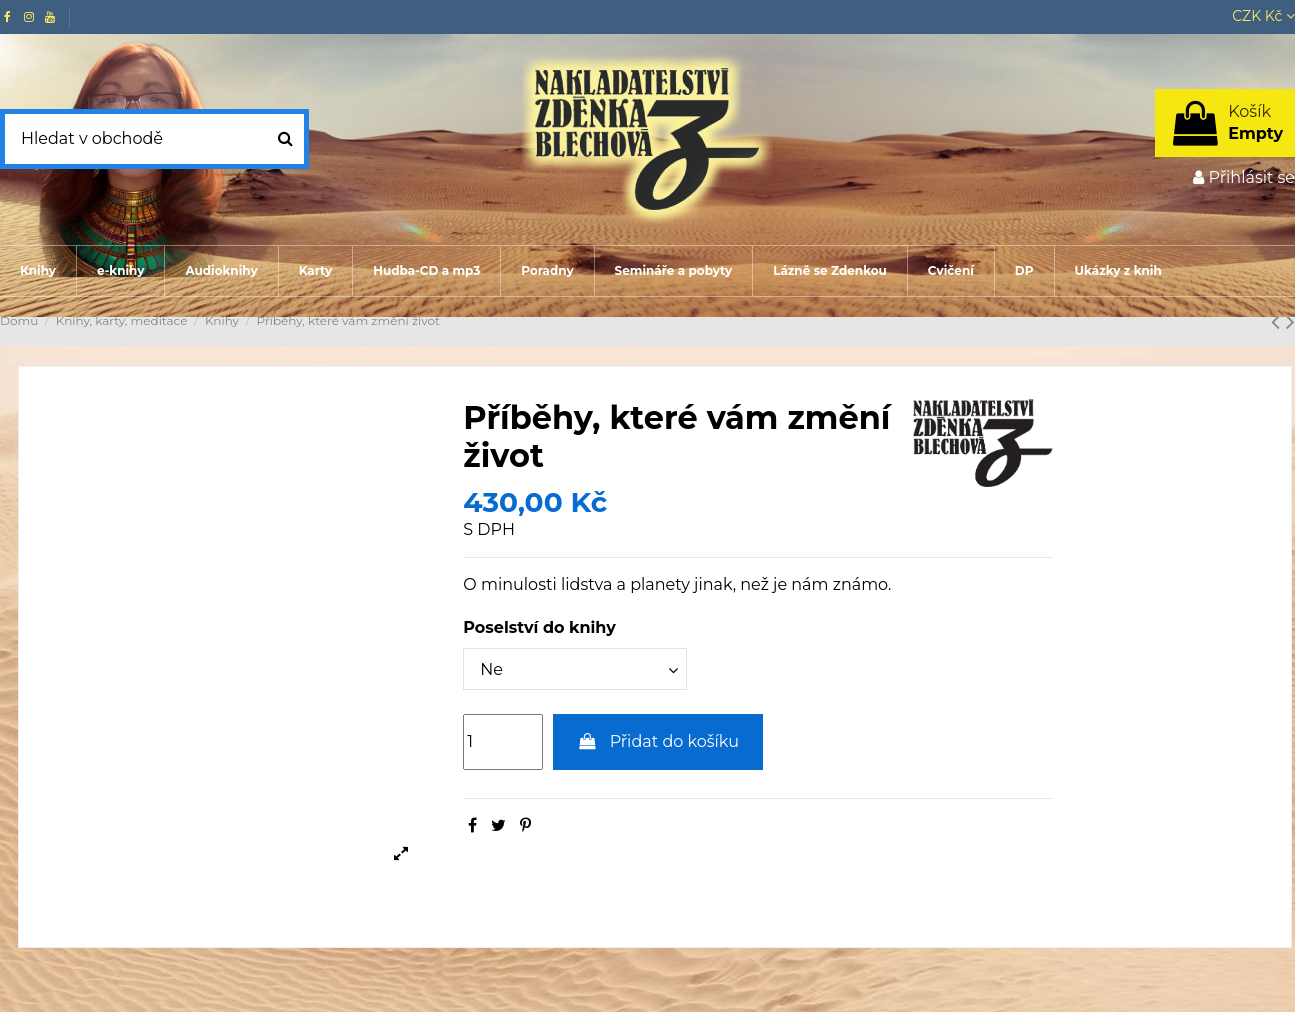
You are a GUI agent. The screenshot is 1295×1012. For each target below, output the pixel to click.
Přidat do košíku (658, 741)
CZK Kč (1263, 16)
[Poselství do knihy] (575, 669)
